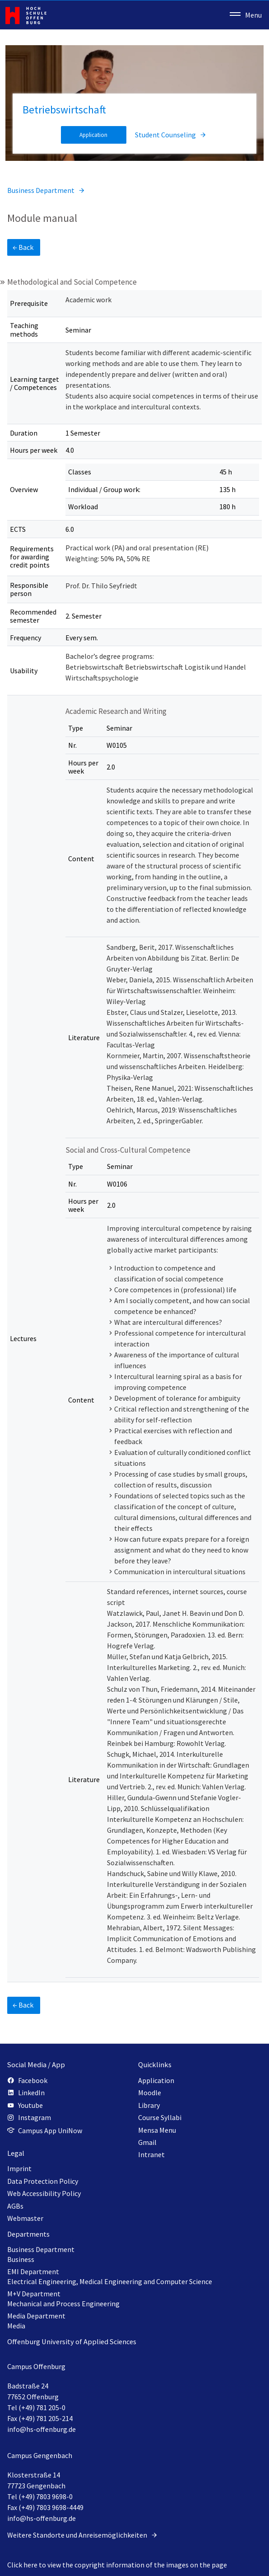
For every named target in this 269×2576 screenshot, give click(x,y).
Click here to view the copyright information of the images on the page (117, 2564)
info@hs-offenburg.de (41, 2429)
